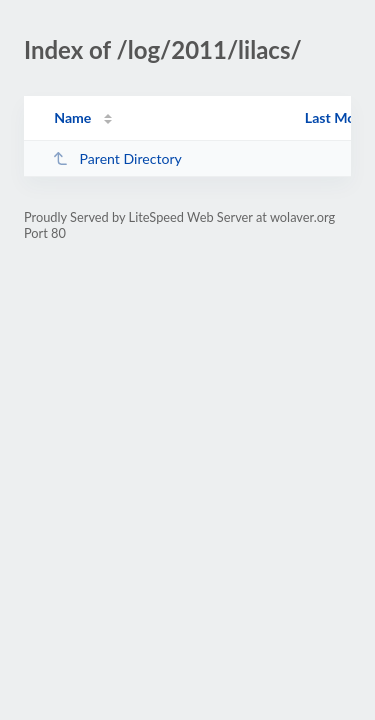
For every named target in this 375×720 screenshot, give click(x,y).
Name (72, 117)
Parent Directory (117, 158)
